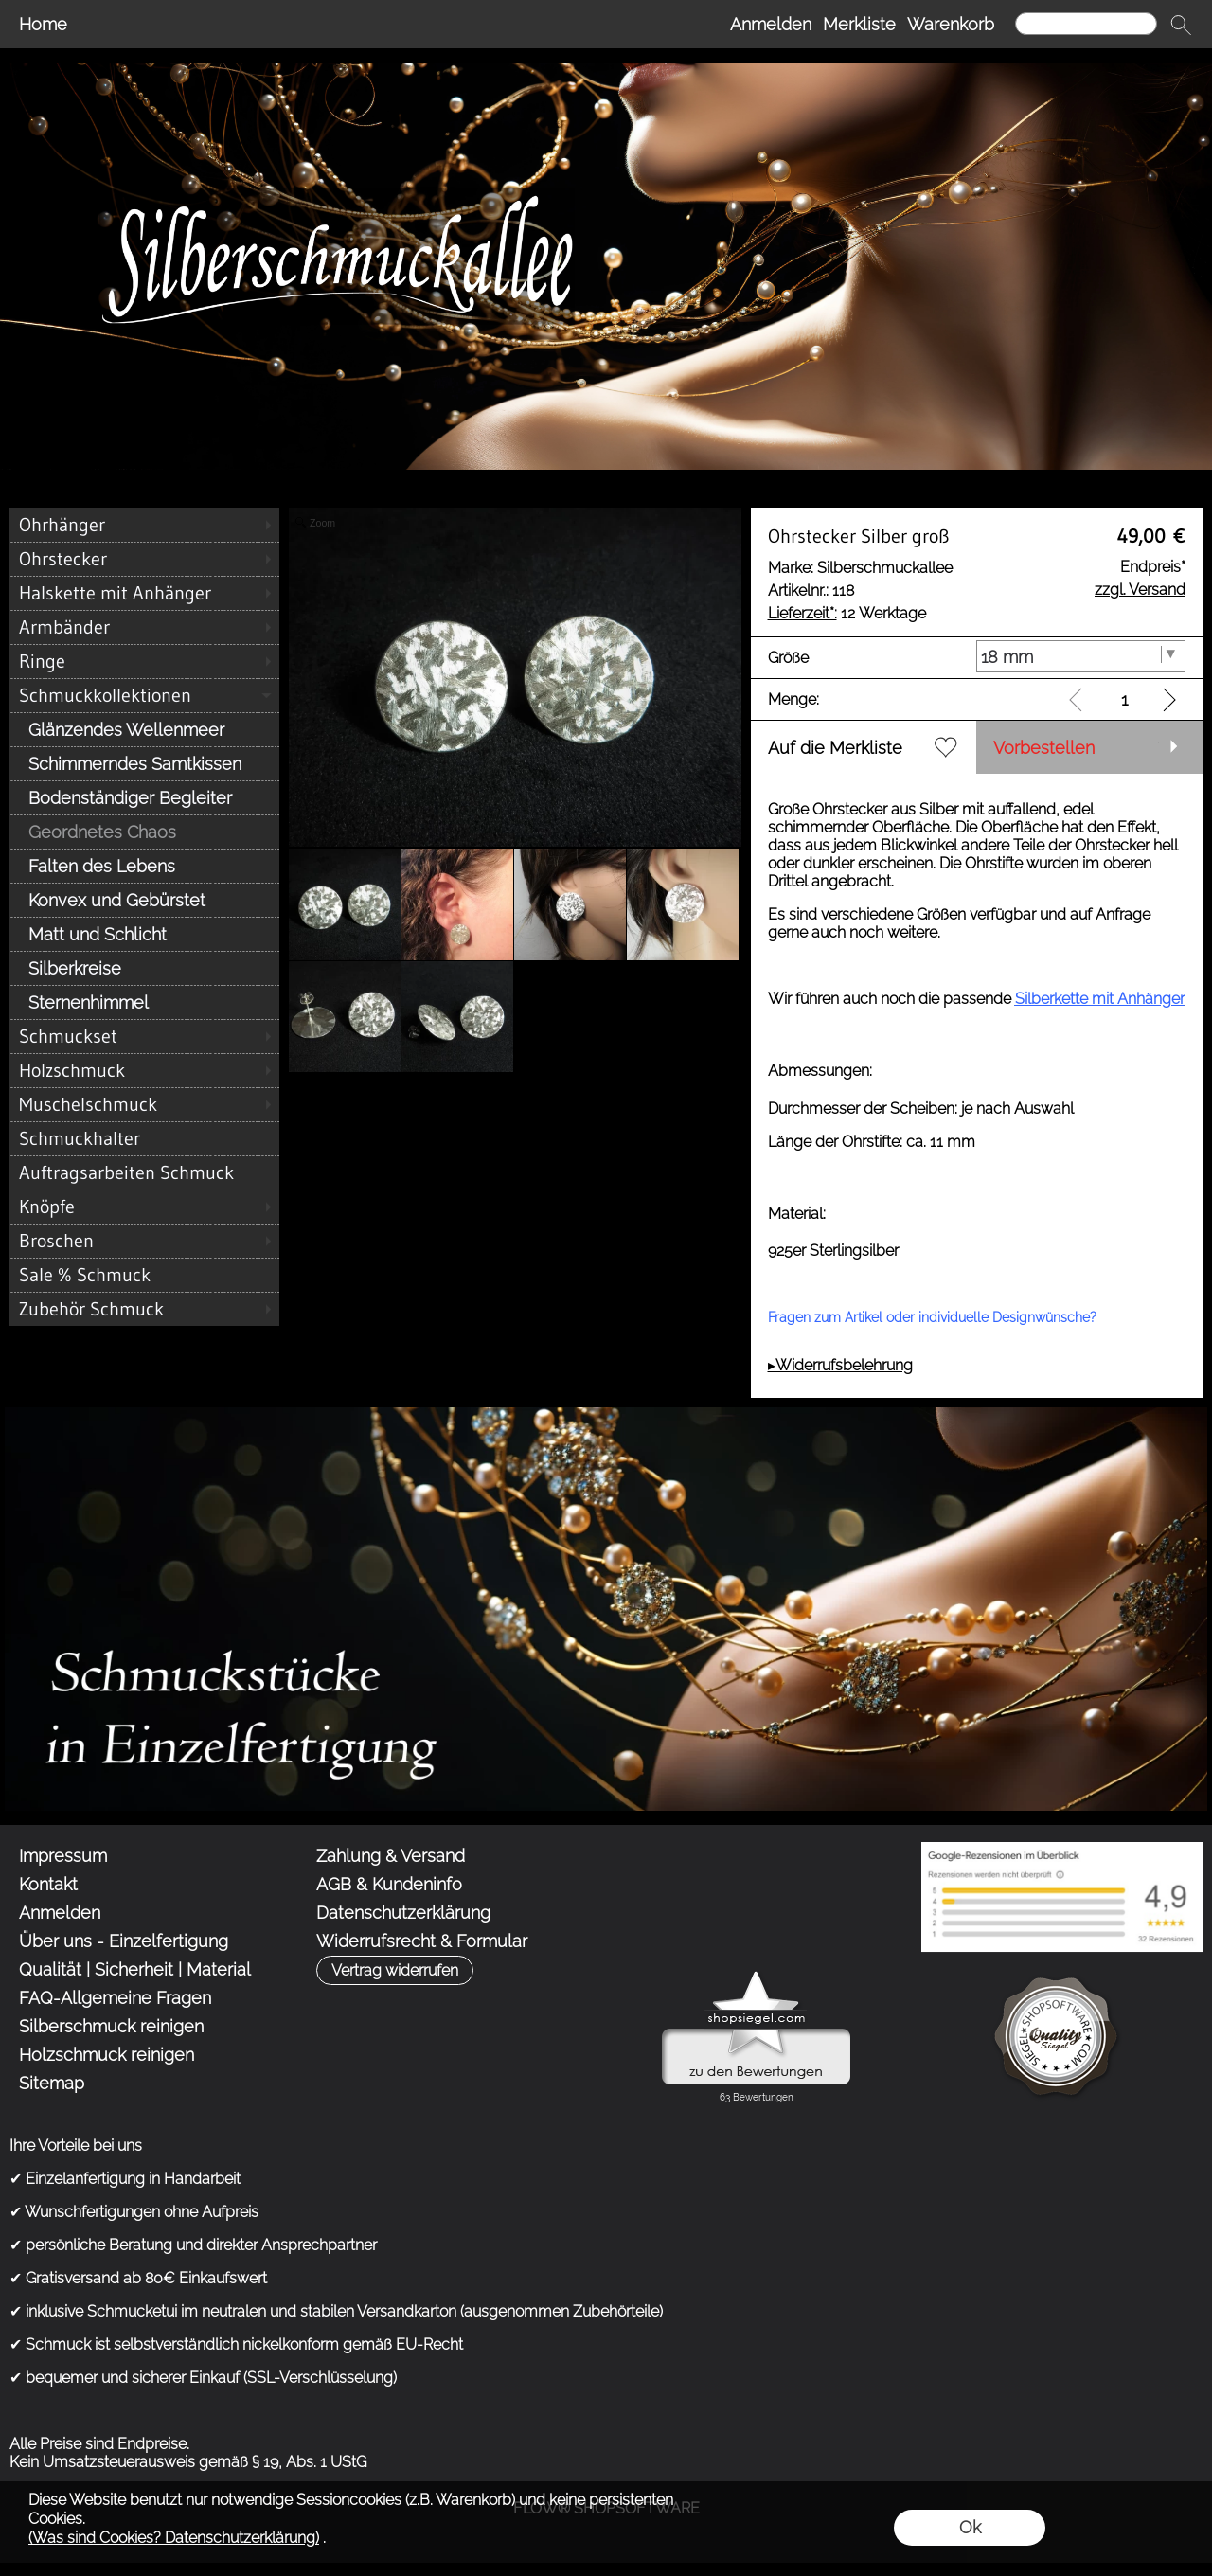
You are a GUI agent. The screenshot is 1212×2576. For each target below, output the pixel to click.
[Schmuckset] (144, 1036)
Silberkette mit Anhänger (1100, 999)
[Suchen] (1086, 23)
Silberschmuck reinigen (111, 2026)
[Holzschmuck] (144, 1070)
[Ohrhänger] (144, 525)
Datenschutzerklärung (403, 1913)
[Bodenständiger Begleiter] (144, 797)
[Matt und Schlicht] (144, 934)
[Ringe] (144, 661)
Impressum (63, 1856)
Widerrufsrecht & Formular (421, 1941)
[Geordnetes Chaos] (144, 831)
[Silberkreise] (144, 968)
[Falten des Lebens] (144, 866)
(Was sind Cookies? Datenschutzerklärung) (173, 2538)
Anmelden (770, 24)
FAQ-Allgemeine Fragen (115, 1998)
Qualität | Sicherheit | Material (135, 1969)
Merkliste (859, 24)
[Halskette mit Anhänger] (144, 593)
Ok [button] (970, 2527)
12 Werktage (847, 613)
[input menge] (1124, 699)
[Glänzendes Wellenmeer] (144, 729)
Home (43, 24)
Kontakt (48, 1884)
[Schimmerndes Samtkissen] (144, 763)
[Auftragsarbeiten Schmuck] (144, 1172)
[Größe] (1081, 656)
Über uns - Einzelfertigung (123, 1941)
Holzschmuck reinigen (106, 2055)
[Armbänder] (144, 627)
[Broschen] (144, 1241)
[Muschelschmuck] (144, 1104)
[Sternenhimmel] (144, 1002)
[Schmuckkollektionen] (144, 695)
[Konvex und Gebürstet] (144, 900)
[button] (1180, 24)
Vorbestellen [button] (1044, 748)
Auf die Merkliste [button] (835, 748)
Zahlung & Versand (390, 1856)
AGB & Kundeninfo (389, 1884)
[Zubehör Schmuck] (144, 1309)
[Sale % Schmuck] (144, 1275)
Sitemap (51, 2083)
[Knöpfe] (144, 1207)
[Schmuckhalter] (144, 1138)
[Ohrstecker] (144, 559)
